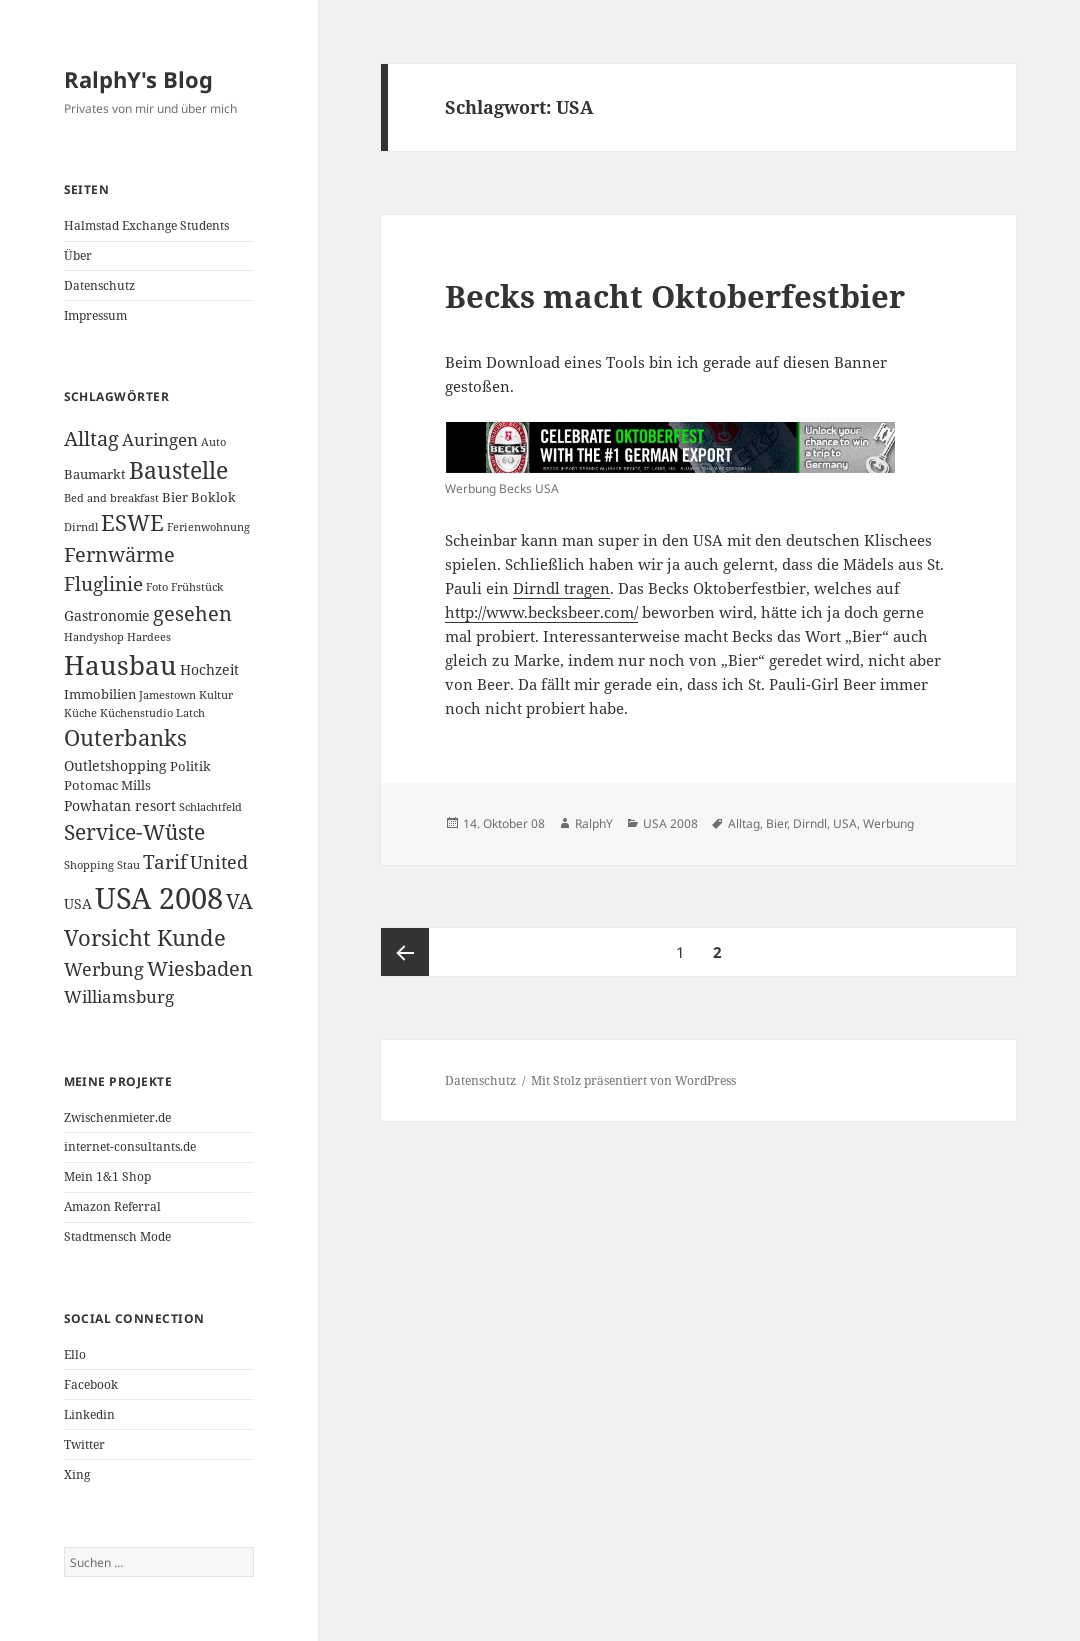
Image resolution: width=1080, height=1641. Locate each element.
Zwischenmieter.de (117, 1117)
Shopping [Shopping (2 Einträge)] (89, 865)
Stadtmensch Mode (117, 1236)
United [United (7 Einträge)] (219, 862)
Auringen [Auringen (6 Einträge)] (160, 439)
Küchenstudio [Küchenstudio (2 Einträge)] (136, 713)
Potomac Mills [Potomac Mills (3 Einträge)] (107, 785)
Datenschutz (99, 285)
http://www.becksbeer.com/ (541, 612)
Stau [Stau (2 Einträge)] (128, 865)
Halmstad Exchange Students (146, 225)
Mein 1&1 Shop (107, 1176)
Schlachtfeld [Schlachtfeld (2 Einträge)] (210, 807)
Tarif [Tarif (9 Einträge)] (165, 861)
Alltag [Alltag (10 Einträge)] (91, 438)
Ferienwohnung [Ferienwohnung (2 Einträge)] (208, 527)
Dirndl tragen (561, 588)
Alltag (744, 823)
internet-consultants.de (130, 1146)
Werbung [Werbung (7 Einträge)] (104, 969)
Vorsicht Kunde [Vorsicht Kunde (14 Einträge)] (145, 937)
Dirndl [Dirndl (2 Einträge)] (81, 527)
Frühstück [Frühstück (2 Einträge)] (197, 587)
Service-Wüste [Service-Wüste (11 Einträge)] (134, 832)
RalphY (594, 823)
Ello (75, 1354)
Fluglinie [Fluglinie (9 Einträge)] (103, 583)
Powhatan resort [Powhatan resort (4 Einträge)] (120, 805)
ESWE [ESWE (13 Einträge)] (132, 522)
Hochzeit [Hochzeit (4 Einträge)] (209, 669)
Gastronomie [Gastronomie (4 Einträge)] (107, 615)
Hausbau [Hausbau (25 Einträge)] (120, 665)
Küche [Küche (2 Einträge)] (80, 713)
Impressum (95, 315)
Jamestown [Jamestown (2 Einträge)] (167, 695)
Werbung (888, 823)
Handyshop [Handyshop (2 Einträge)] (94, 637)
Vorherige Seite (405, 952)
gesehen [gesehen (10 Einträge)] (192, 613)
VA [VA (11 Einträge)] (239, 901)
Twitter (84, 1444)
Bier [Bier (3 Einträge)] (175, 497)
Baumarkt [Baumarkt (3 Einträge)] (95, 474)
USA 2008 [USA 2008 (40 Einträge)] (159, 898)
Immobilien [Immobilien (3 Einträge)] (100, 694)
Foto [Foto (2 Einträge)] (157, 587)
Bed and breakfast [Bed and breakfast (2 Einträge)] (111, 498)
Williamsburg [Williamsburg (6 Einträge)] (119, 996)
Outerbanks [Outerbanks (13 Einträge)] (125, 737)
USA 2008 (670, 823)
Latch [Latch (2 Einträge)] (190, 713)
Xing (77, 1474)
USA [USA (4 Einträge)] (78, 903)
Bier (776, 823)
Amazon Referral (112, 1206)
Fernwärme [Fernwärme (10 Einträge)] (119, 554)
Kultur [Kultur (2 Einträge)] (216, 695)
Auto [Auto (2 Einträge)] (213, 442)
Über (78, 255)
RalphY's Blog (138, 79)
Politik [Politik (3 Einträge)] (190, 766)
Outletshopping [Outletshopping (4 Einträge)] (115, 765)
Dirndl (810, 823)
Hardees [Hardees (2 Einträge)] (149, 637)
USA (845, 823)
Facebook (91, 1384)
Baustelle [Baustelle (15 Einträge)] (178, 470)
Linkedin (89, 1414)
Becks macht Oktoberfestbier (675, 296)
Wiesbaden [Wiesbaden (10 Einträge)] (200, 968)
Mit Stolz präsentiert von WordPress (633, 1080)
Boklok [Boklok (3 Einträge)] (213, 497)
